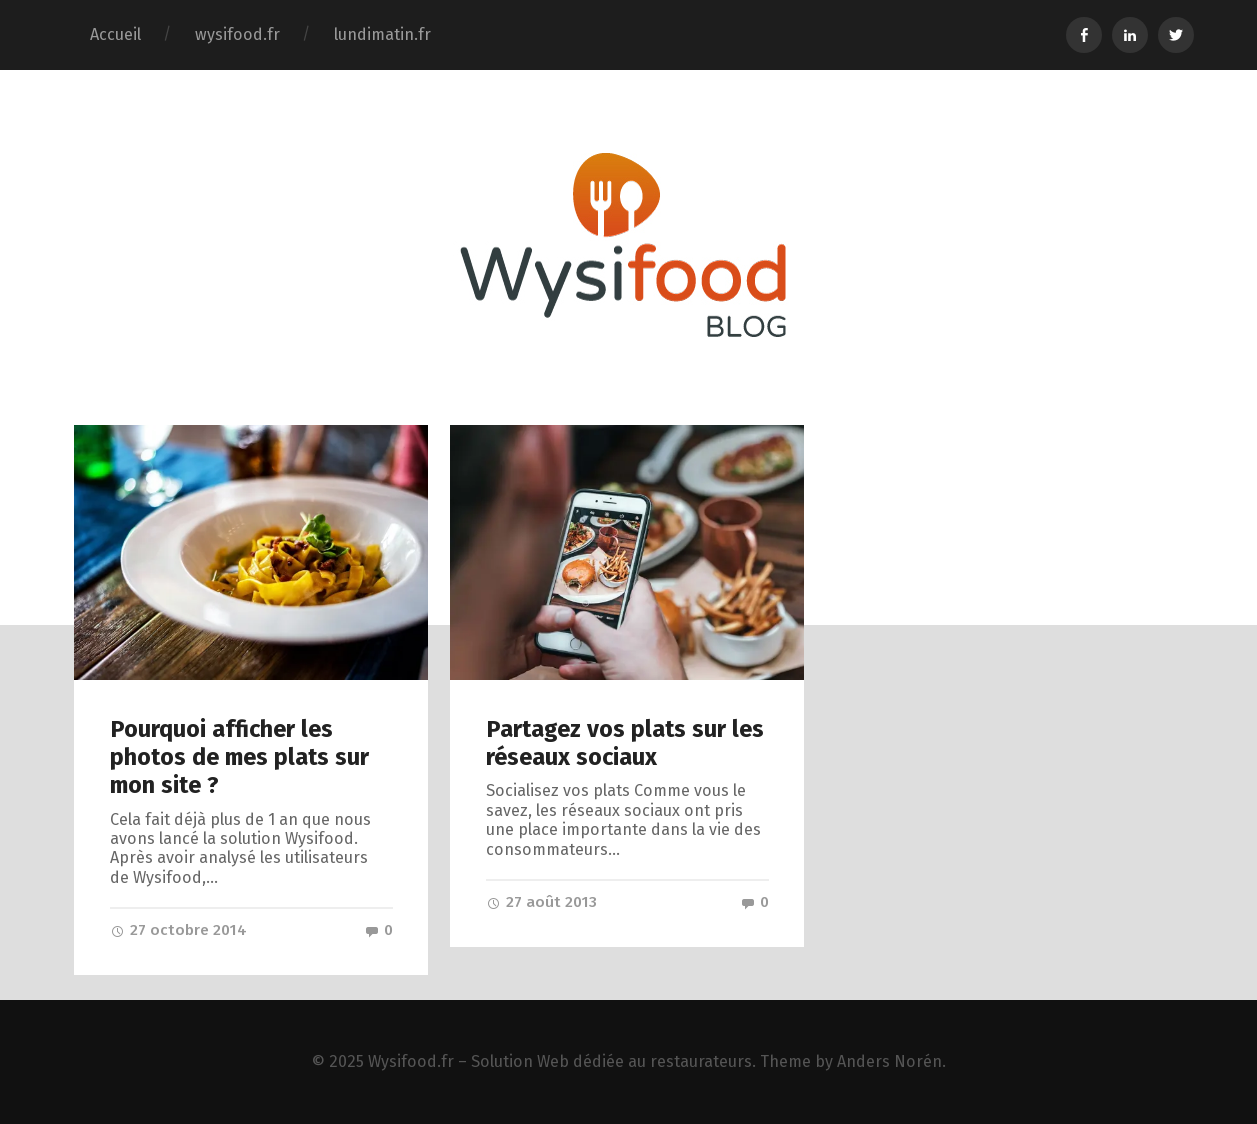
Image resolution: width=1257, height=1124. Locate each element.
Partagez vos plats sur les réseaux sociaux (625, 743)
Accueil (115, 34)
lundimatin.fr (382, 34)
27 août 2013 (541, 902)
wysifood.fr (237, 34)
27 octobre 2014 (178, 930)
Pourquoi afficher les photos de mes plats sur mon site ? (239, 757)
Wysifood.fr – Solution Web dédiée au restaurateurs (560, 1061)
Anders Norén (889, 1061)
